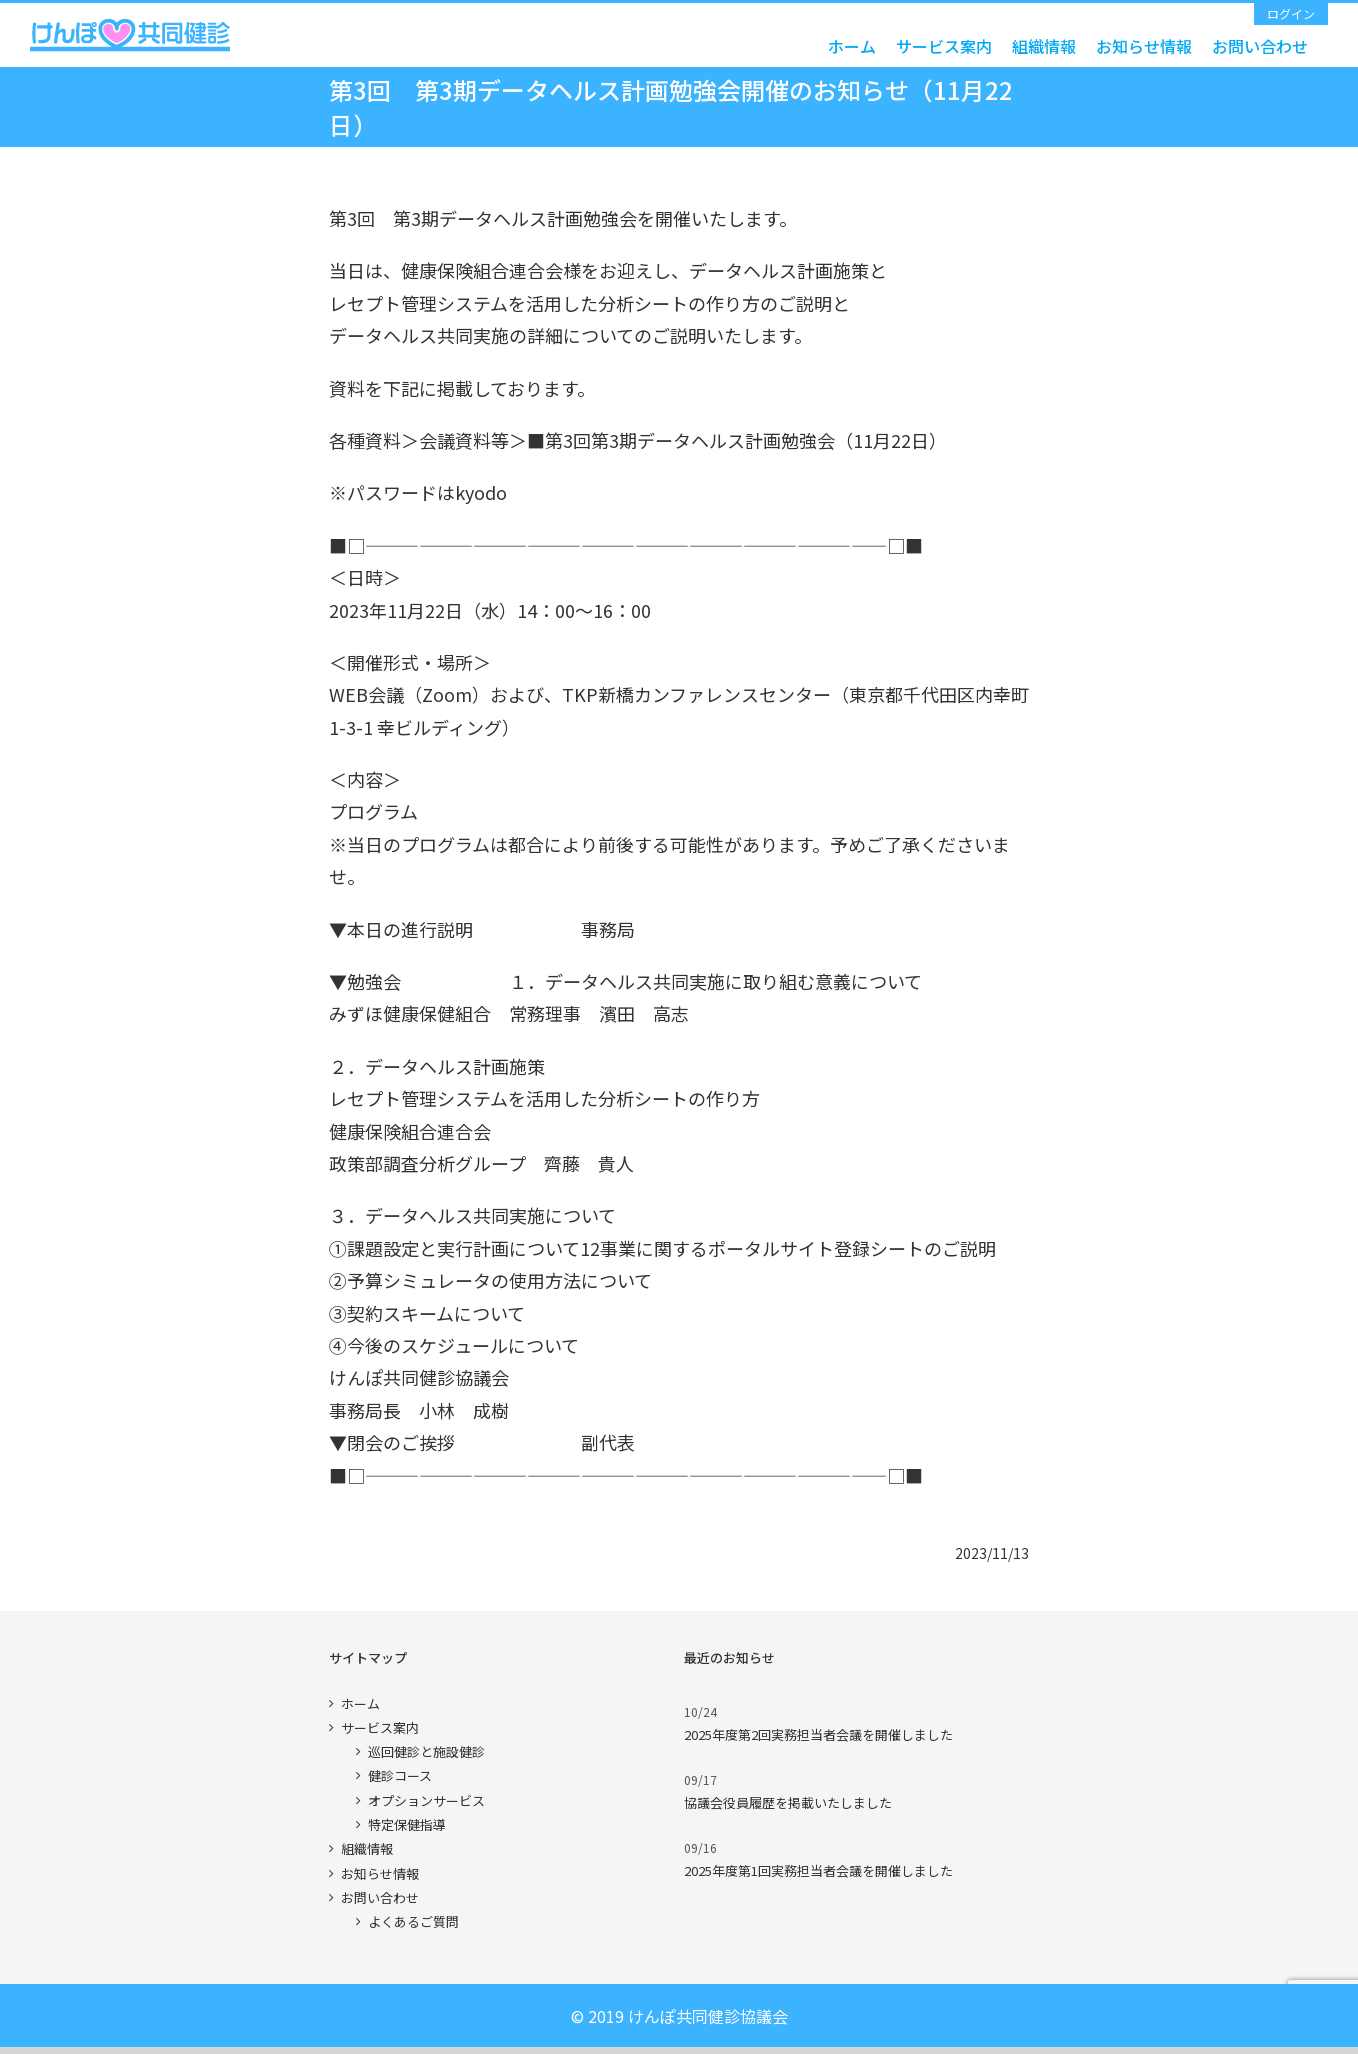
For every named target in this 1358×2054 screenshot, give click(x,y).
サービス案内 (380, 1727)
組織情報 (367, 1848)
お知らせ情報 (380, 1873)
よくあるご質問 (413, 1921)
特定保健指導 (407, 1824)
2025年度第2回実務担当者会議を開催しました (818, 1734)
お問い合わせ (380, 1897)
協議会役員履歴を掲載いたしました (788, 1802)
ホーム (360, 1703)
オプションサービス (426, 1800)
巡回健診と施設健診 (426, 1751)
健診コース (400, 1775)
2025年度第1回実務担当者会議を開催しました (818, 1870)
